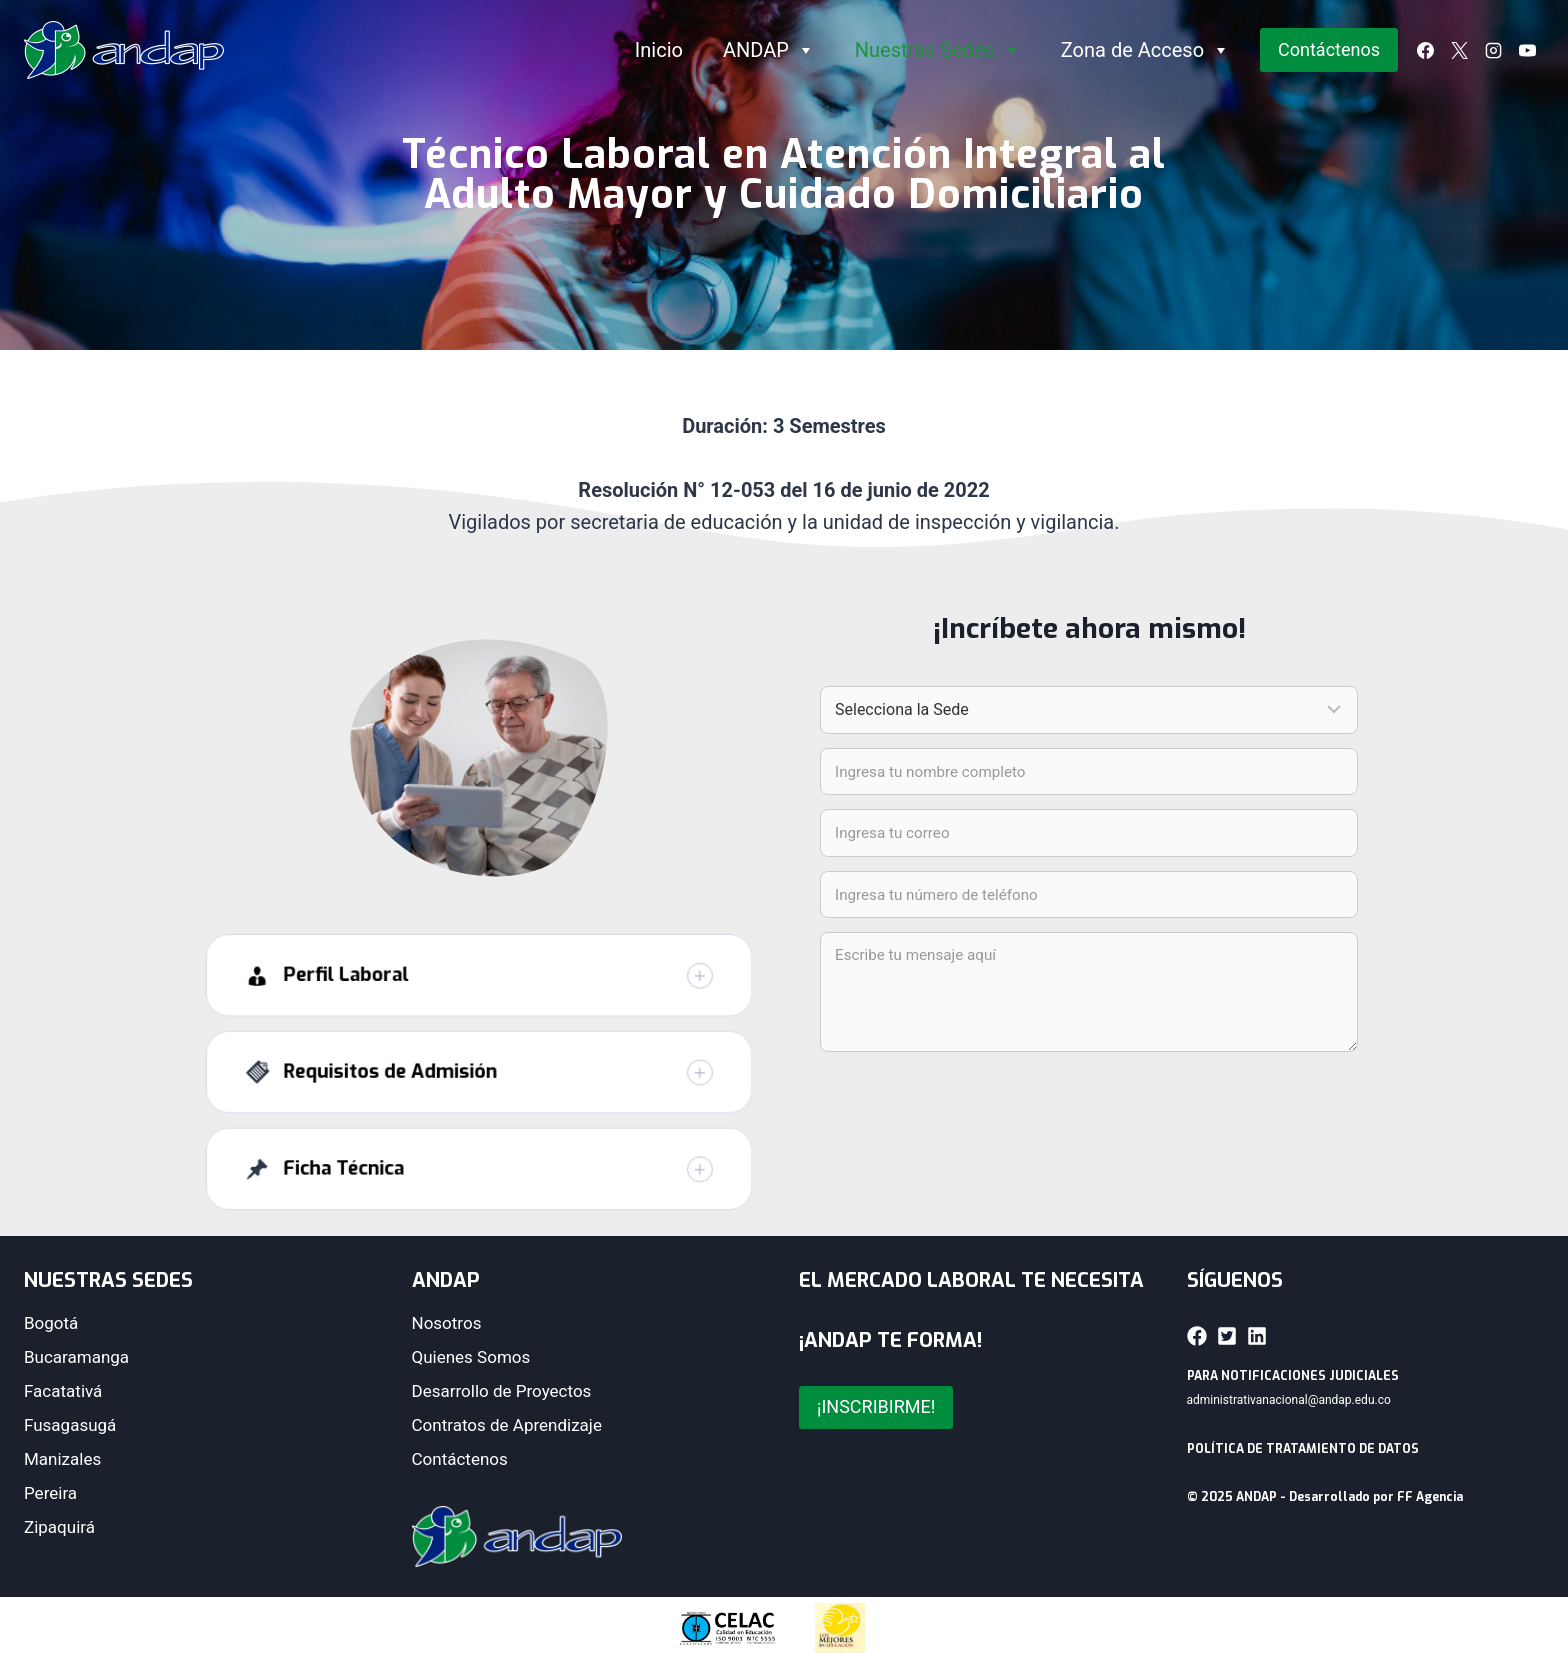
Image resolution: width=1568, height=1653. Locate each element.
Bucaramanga (76, 1357)
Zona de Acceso (1145, 50)
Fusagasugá (70, 1425)
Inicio (659, 50)
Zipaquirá (59, 1527)
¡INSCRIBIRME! (876, 1406)
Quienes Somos (471, 1357)
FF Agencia (1430, 1497)
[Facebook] (1425, 50)
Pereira (50, 1493)
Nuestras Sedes (938, 50)
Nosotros (447, 1323)
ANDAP (769, 50)
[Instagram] (1493, 50)
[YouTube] (1527, 50)
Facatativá (63, 1391)
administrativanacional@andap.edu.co (1289, 1400)
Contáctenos (1329, 49)
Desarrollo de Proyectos (502, 1391)
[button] (479, 1005)
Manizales (62, 1459)
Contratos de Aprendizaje (507, 1425)
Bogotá (51, 1323)
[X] (1459, 50)
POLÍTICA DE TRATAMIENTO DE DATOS (1303, 1449)
